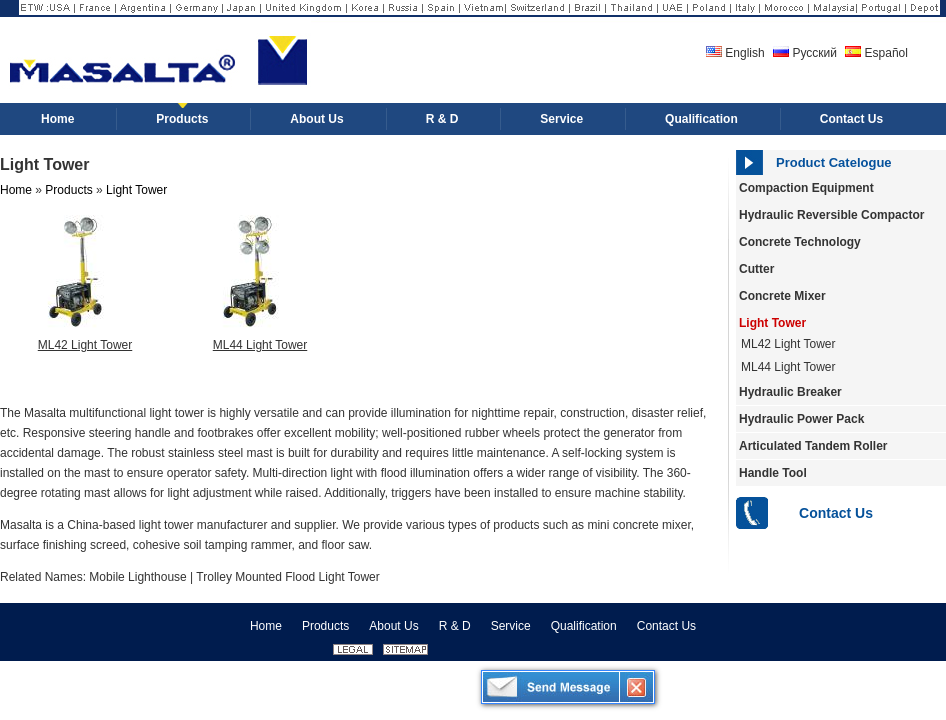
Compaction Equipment (806, 188)
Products (68, 190)
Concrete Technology (800, 242)
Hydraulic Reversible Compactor (831, 215)
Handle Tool (773, 473)
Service (511, 626)
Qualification (584, 626)
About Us (393, 626)
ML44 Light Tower (788, 367)
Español (876, 53)
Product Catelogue (834, 162)
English (735, 53)
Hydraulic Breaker (790, 392)
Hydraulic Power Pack (801, 419)
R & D (455, 626)
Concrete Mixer (782, 296)
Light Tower (772, 323)
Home (16, 190)
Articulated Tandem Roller (813, 446)
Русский (805, 53)
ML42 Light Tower (85, 345)
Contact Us (836, 513)
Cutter (756, 269)
